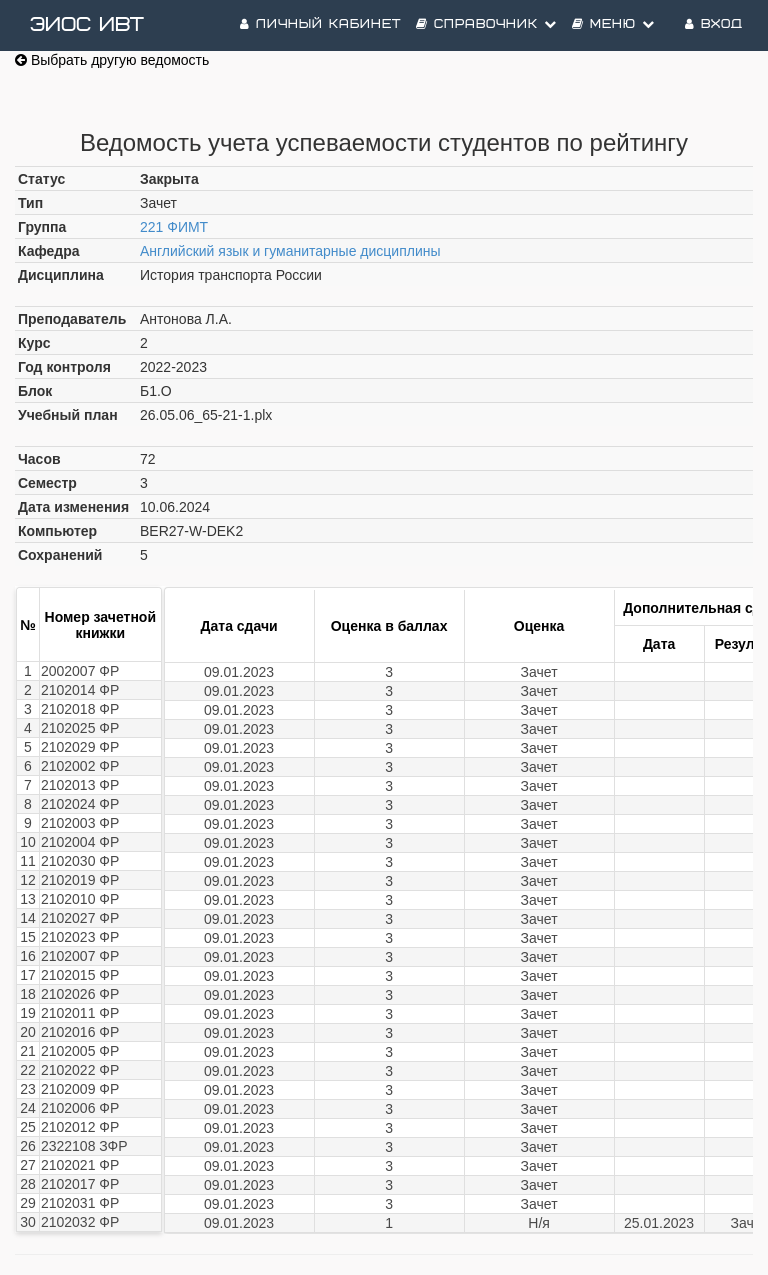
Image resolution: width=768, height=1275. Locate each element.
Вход (714, 24)
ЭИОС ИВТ (87, 25)
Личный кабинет (320, 24)
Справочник (486, 24)
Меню (613, 24)
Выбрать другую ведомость (112, 60)
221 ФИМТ (174, 227)
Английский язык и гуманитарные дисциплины (290, 251)
